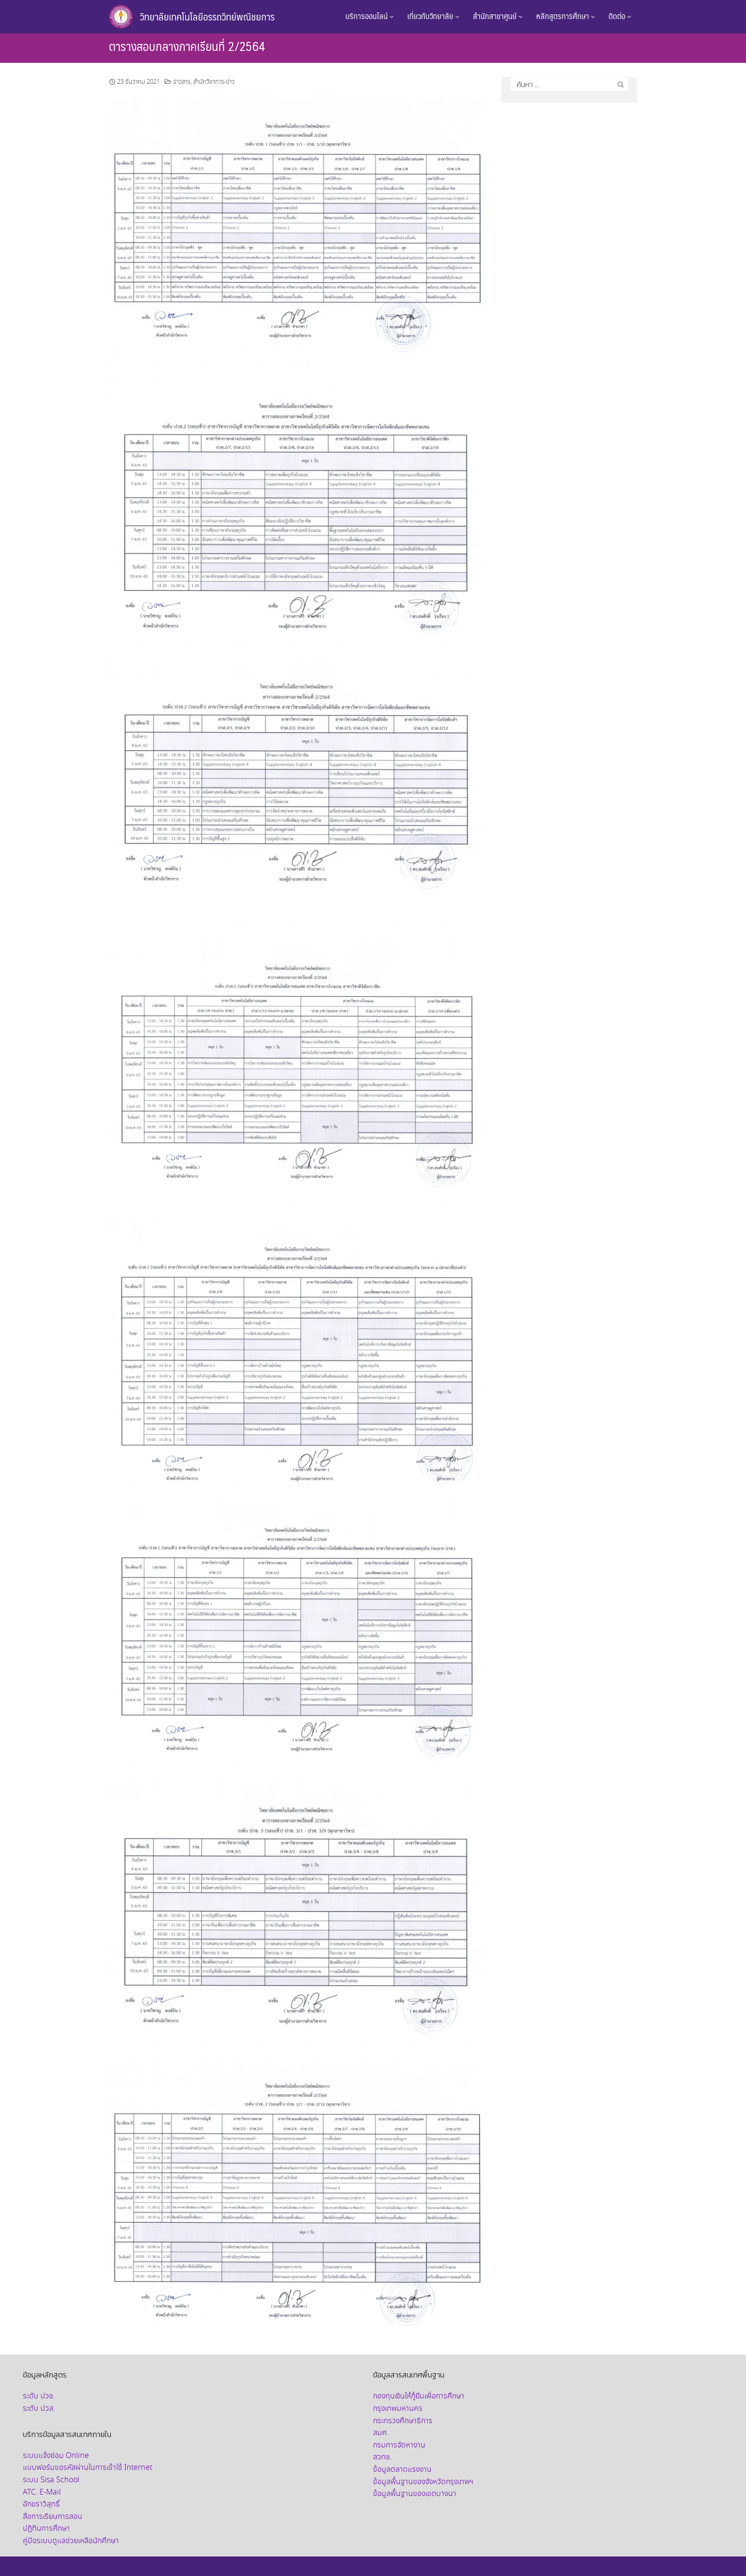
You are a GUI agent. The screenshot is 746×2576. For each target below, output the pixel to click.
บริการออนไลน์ (369, 15)
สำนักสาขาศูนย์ (498, 15)
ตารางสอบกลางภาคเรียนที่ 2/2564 (187, 45)
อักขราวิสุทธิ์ (41, 2504)
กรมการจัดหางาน (399, 2445)
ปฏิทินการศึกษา (46, 2528)
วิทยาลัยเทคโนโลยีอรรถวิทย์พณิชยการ (207, 16)
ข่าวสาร (181, 82)
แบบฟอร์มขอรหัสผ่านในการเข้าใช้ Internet (87, 2467)
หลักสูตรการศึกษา (565, 15)
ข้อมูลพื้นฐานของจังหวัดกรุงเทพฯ (423, 2482)
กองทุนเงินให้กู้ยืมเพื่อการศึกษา (418, 2396)
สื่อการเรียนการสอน (52, 2516)
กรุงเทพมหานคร (397, 2408)
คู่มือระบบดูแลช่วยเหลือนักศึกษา (71, 2541)
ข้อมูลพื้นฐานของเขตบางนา (414, 2493)
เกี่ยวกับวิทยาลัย (433, 15)
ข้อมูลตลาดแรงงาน (402, 2469)
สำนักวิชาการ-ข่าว (214, 82)
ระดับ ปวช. (39, 2396)
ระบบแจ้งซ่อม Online (56, 2455)
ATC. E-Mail (42, 2492)
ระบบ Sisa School (51, 2480)
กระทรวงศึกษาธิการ (402, 2421)
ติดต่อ (620, 15)
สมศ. (381, 2432)
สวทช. (382, 2457)
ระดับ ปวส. (39, 2408)
